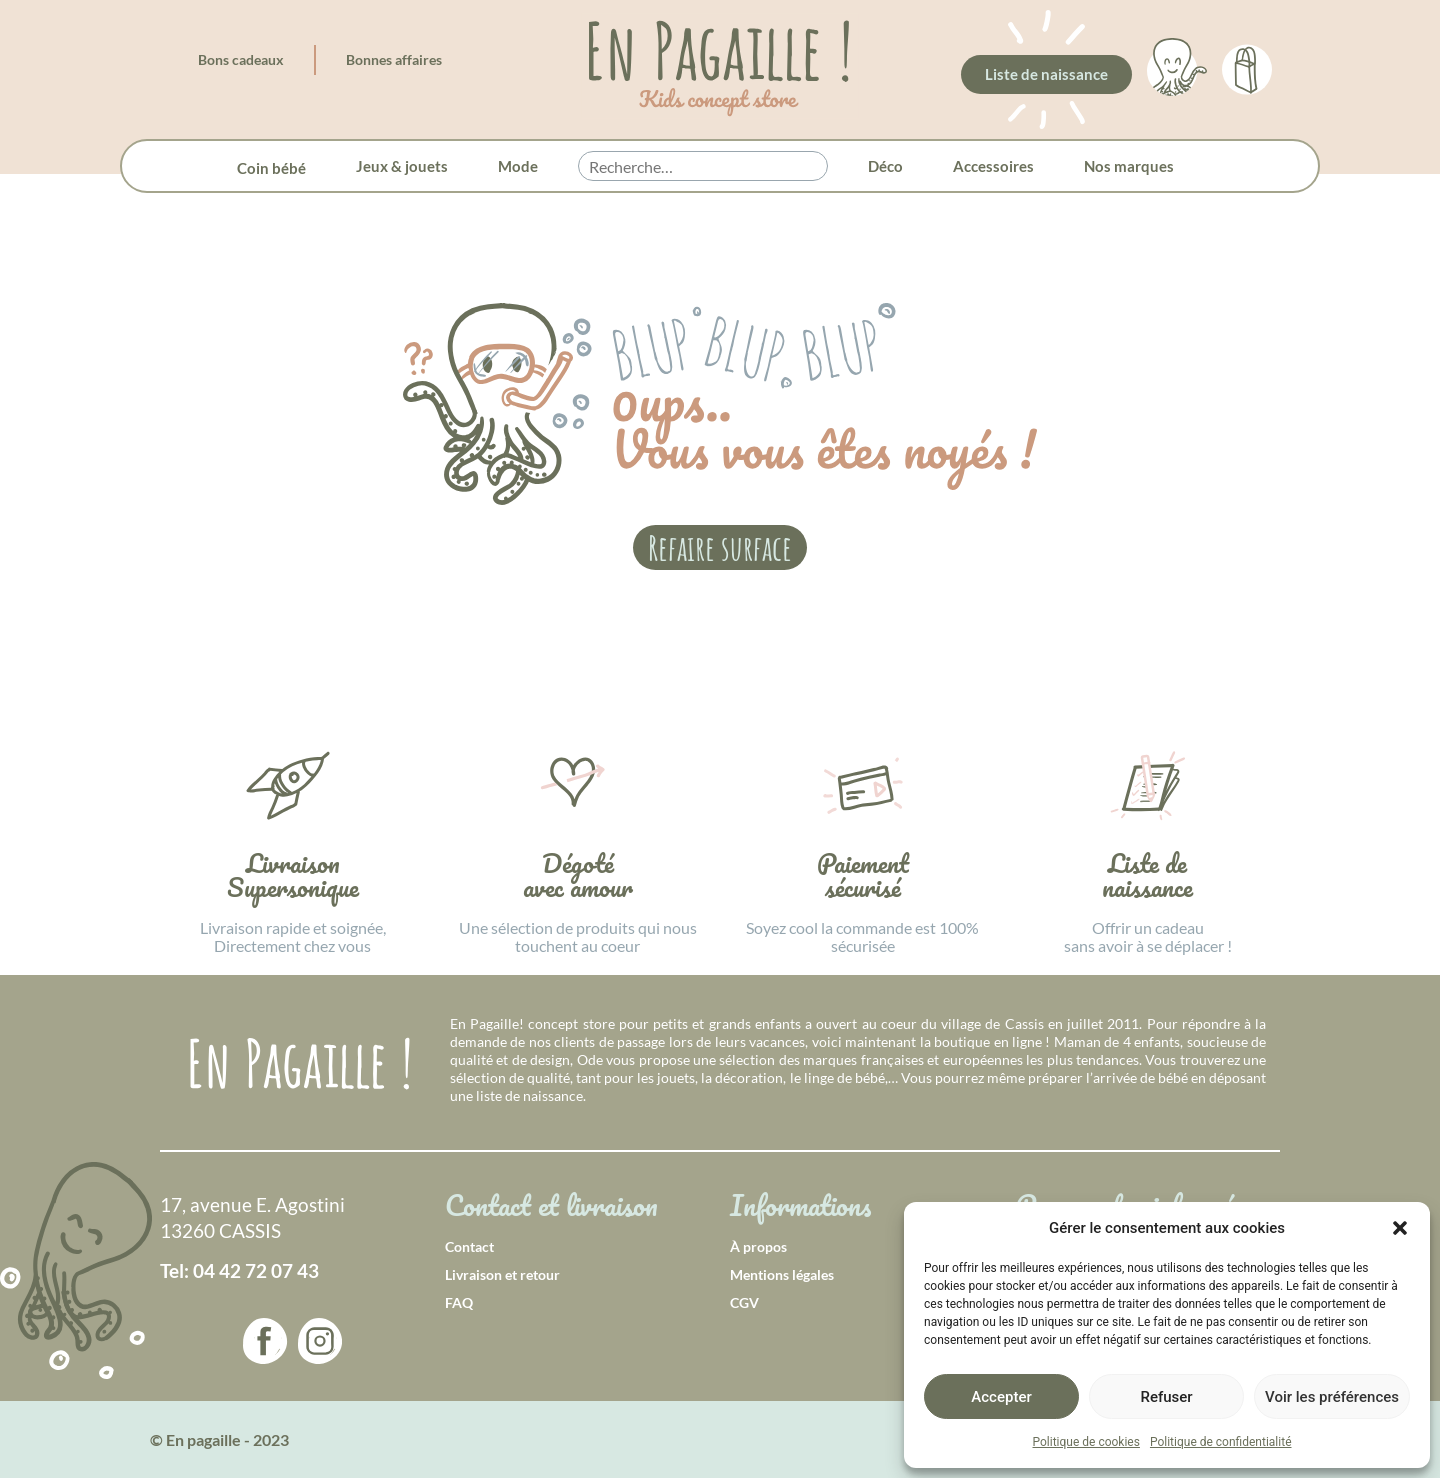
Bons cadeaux (241, 59)
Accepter (1001, 1397)
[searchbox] (703, 167)
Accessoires (993, 166)
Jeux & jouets (402, 166)
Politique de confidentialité (1221, 1442)
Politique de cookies (1086, 1442)
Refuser (1166, 1397)
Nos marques (1129, 166)
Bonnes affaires (394, 59)
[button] (1400, 1228)
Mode (518, 166)
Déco (885, 166)
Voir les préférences (1332, 1397)
